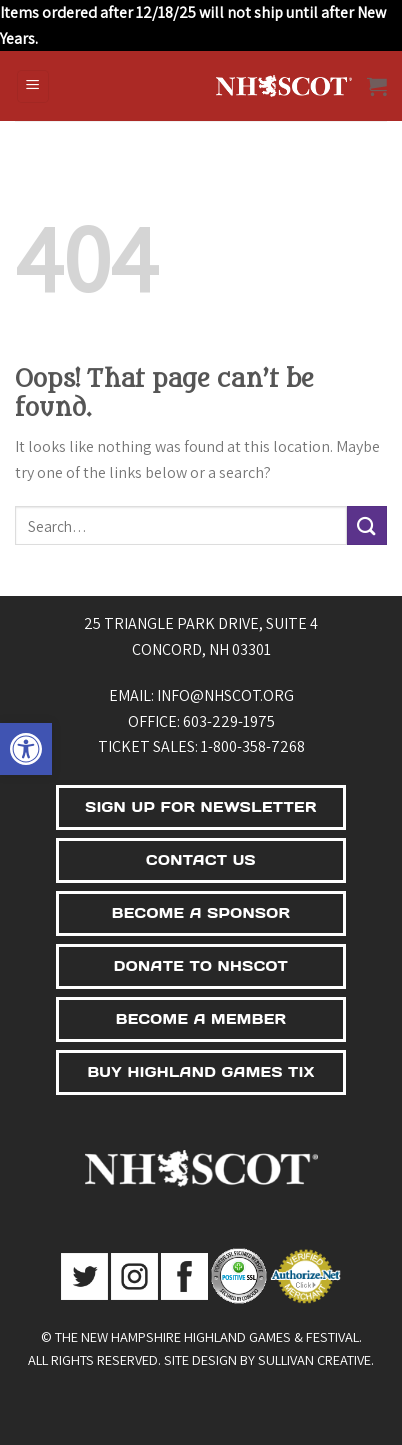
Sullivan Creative (314, 1359)
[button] (26, 749)
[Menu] (33, 86)
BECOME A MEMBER (201, 1019)
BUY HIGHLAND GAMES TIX (200, 1072)
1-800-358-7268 (253, 746)
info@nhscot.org (225, 695)
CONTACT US (201, 860)
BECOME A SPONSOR (201, 913)
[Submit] (367, 525)
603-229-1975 (229, 721)
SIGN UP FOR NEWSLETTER (200, 807)
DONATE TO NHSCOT (201, 966)
